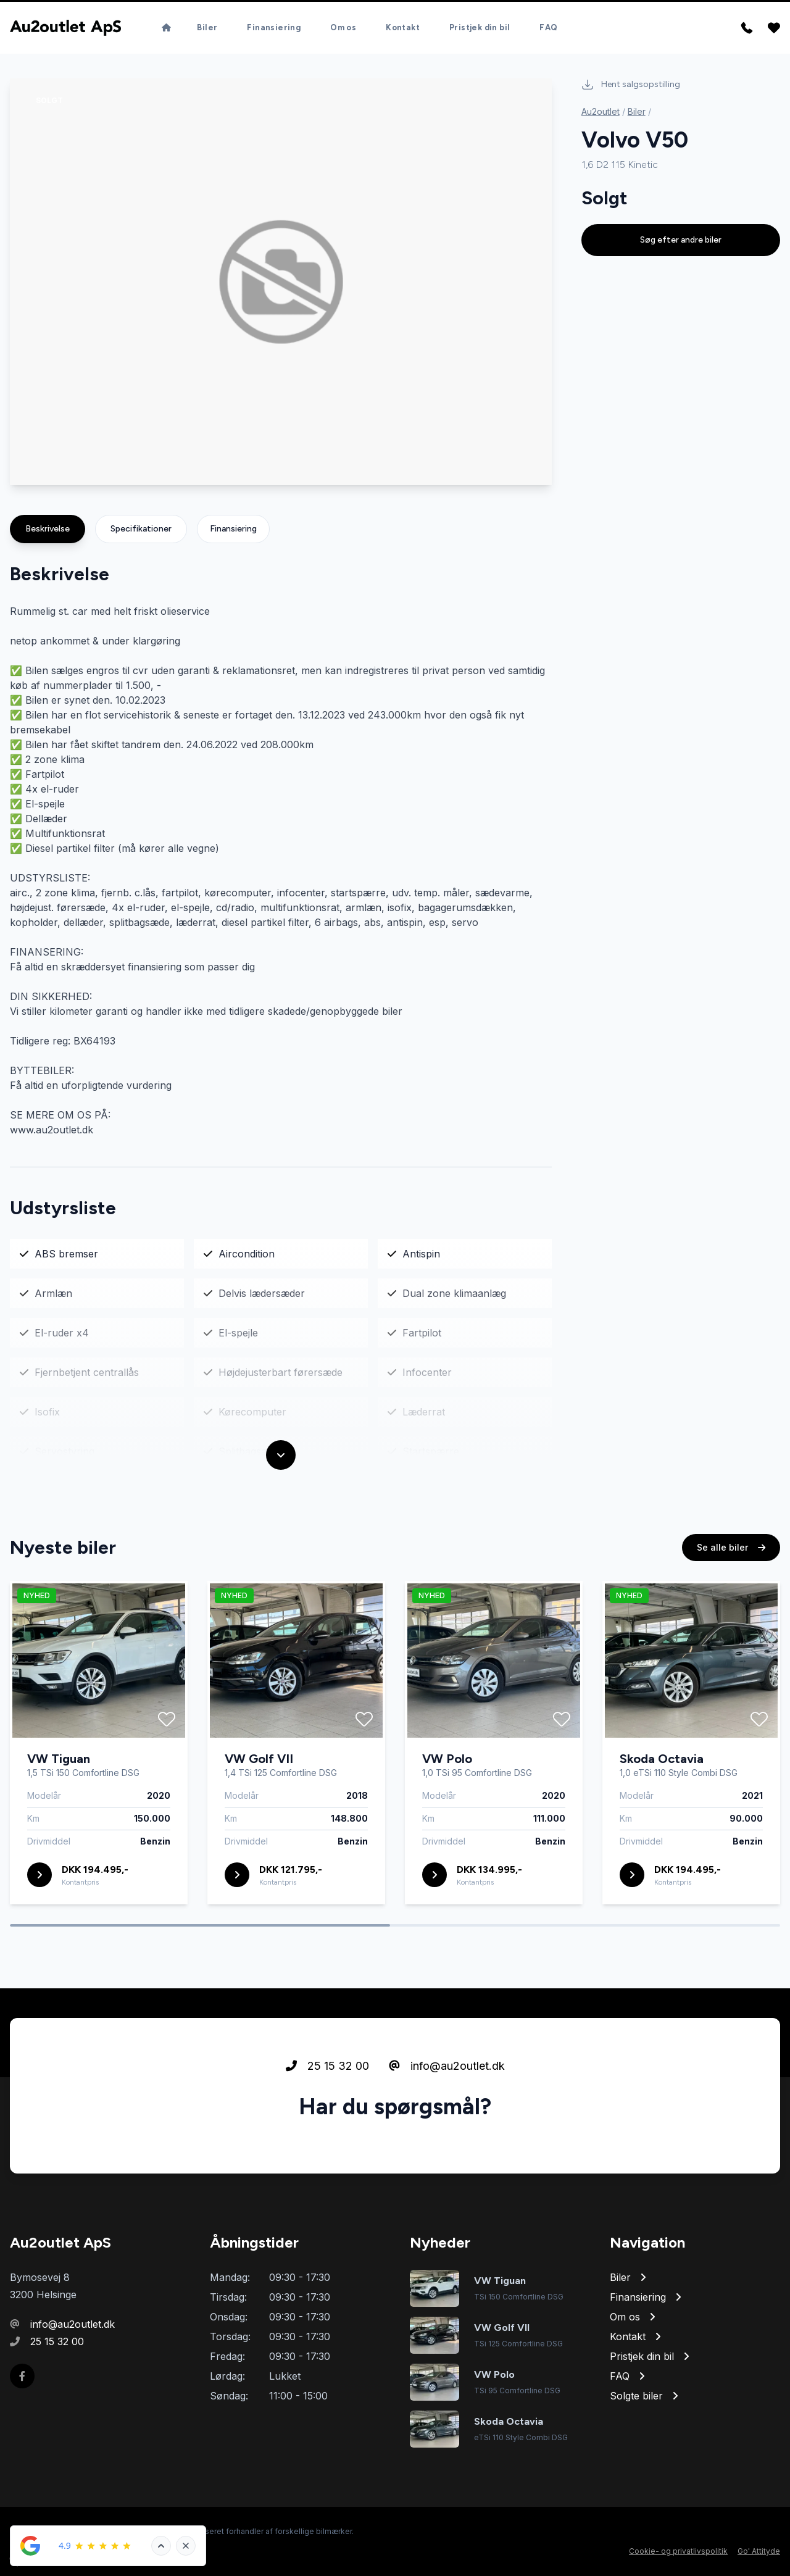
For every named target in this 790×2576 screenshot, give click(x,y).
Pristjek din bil (479, 22)
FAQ (548, 22)
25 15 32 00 (327, 2070)
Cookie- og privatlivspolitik (678, 2551)
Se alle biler (731, 1552)
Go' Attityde (759, 2551)
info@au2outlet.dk (447, 2070)
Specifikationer (141, 528)
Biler (207, 22)
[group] (281, 281)
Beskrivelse (47, 528)
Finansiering (274, 22)
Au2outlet (600, 111)
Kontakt (403, 22)
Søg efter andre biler (680, 240)
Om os (343, 22)
